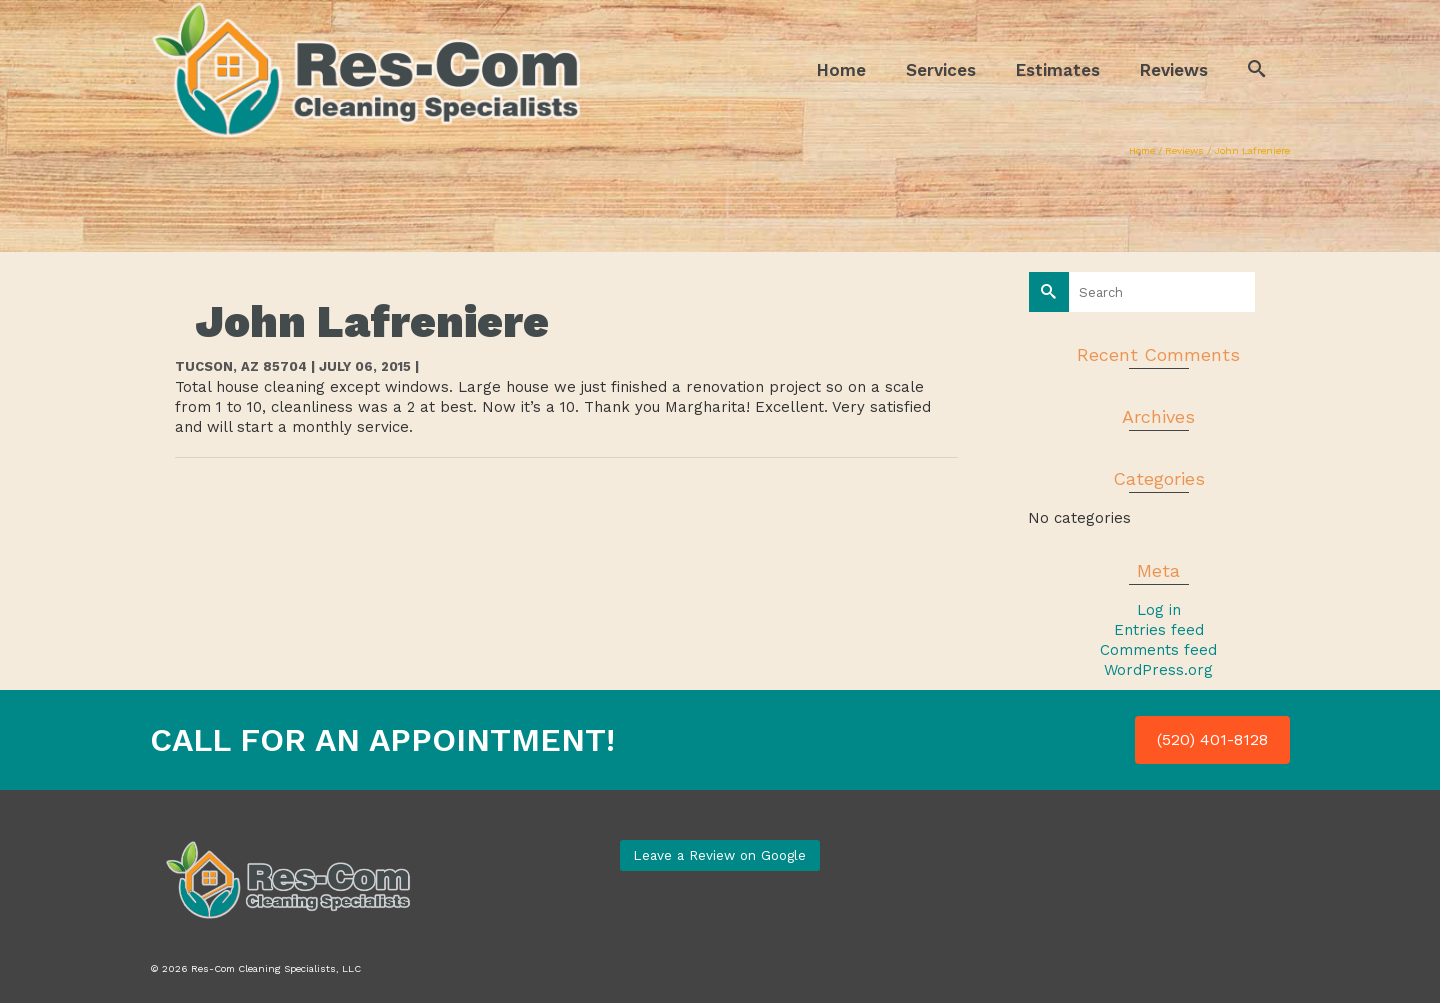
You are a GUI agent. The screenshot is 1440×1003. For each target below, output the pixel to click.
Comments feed (1158, 650)
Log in (1159, 610)
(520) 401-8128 (1212, 739)
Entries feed (1159, 630)
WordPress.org (1158, 670)
